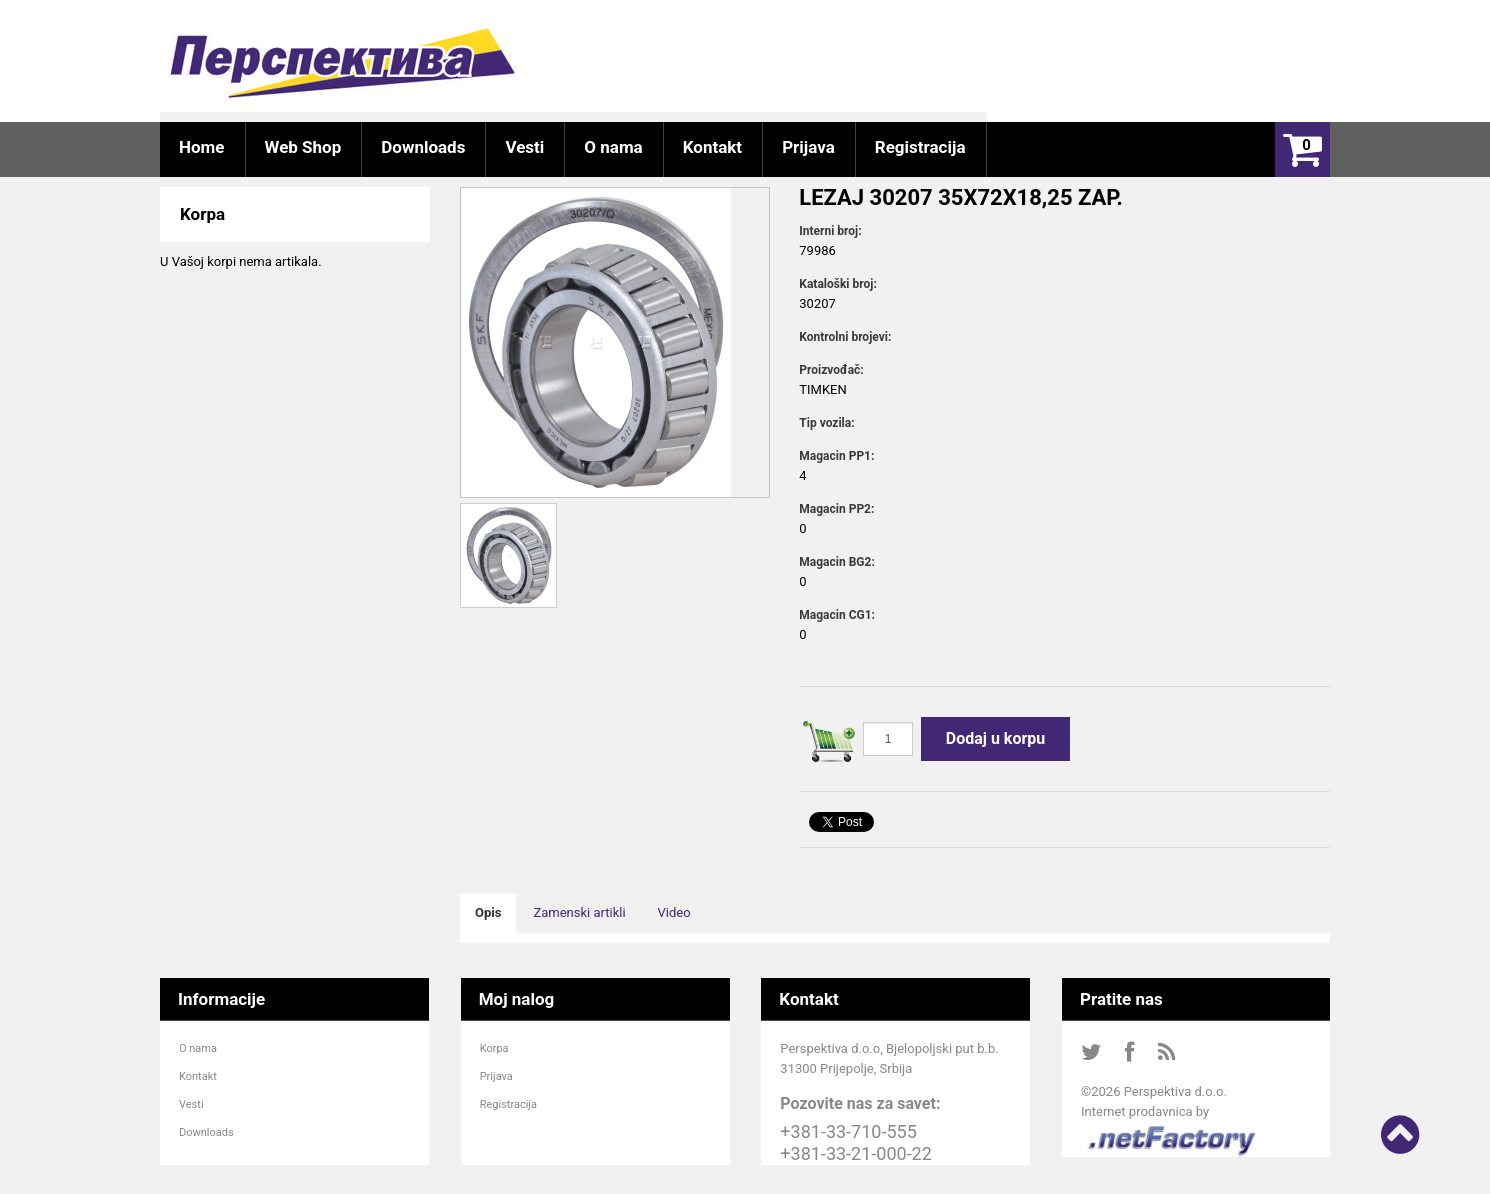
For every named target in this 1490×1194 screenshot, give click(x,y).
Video (674, 912)
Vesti (191, 1104)
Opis (488, 912)
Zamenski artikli (579, 912)
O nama (198, 1048)
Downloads (206, 1132)
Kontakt (198, 1076)
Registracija (508, 1104)
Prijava (496, 1076)
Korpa (494, 1048)
